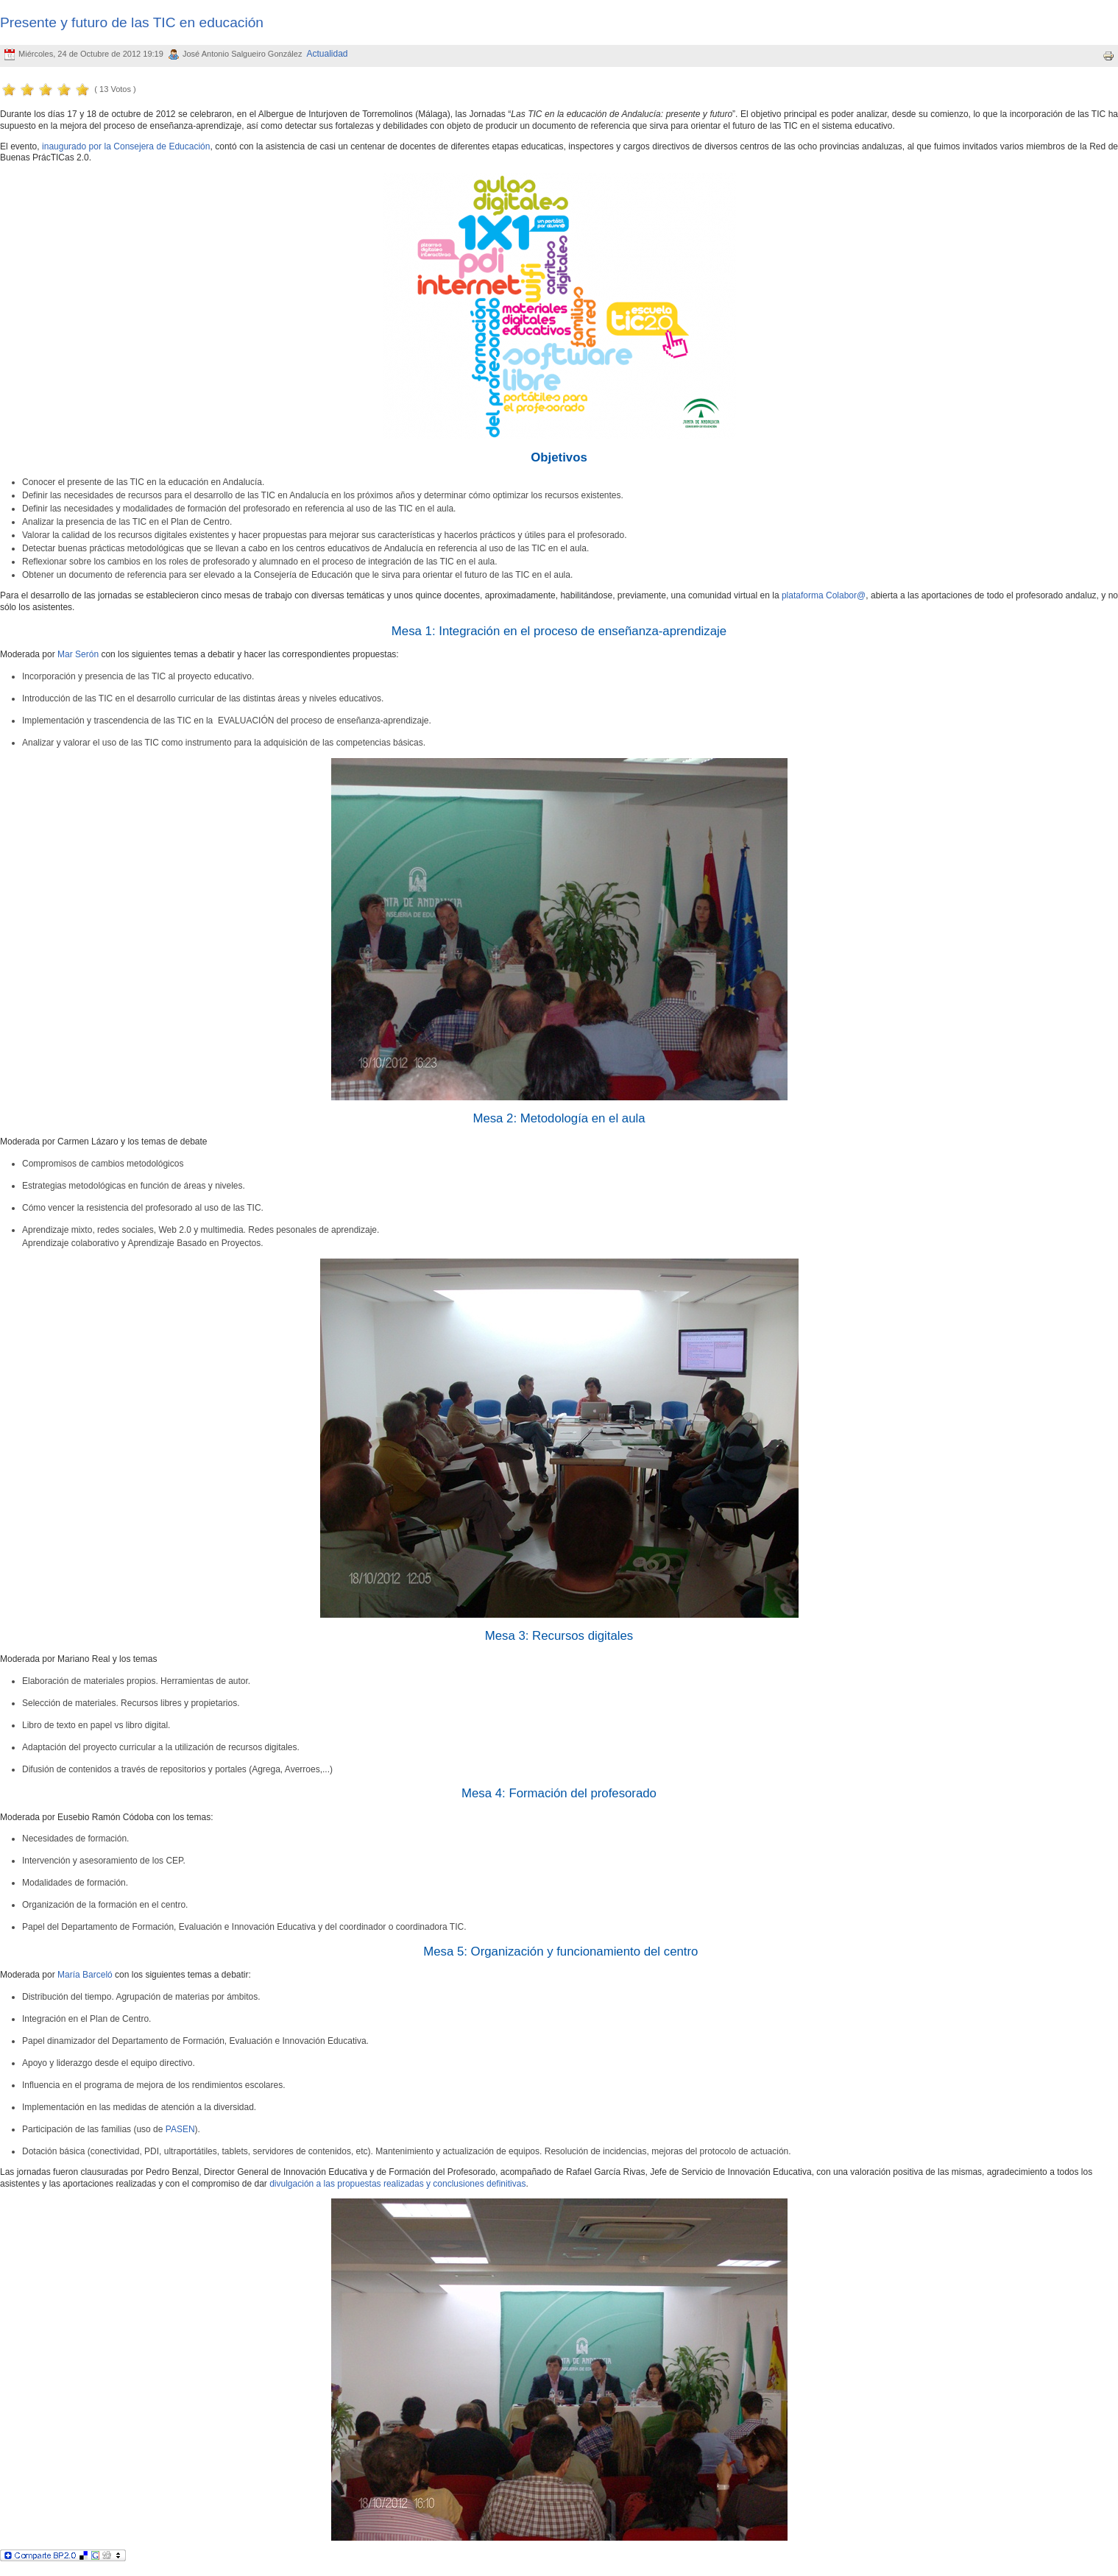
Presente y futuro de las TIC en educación (131, 22)
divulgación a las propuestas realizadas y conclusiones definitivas (397, 2184)
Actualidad (327, 54)
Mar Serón (78, 654)
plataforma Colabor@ (824, 595)
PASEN (180, 2129)
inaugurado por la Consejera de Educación (126, 146)
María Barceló (85, 1975)
